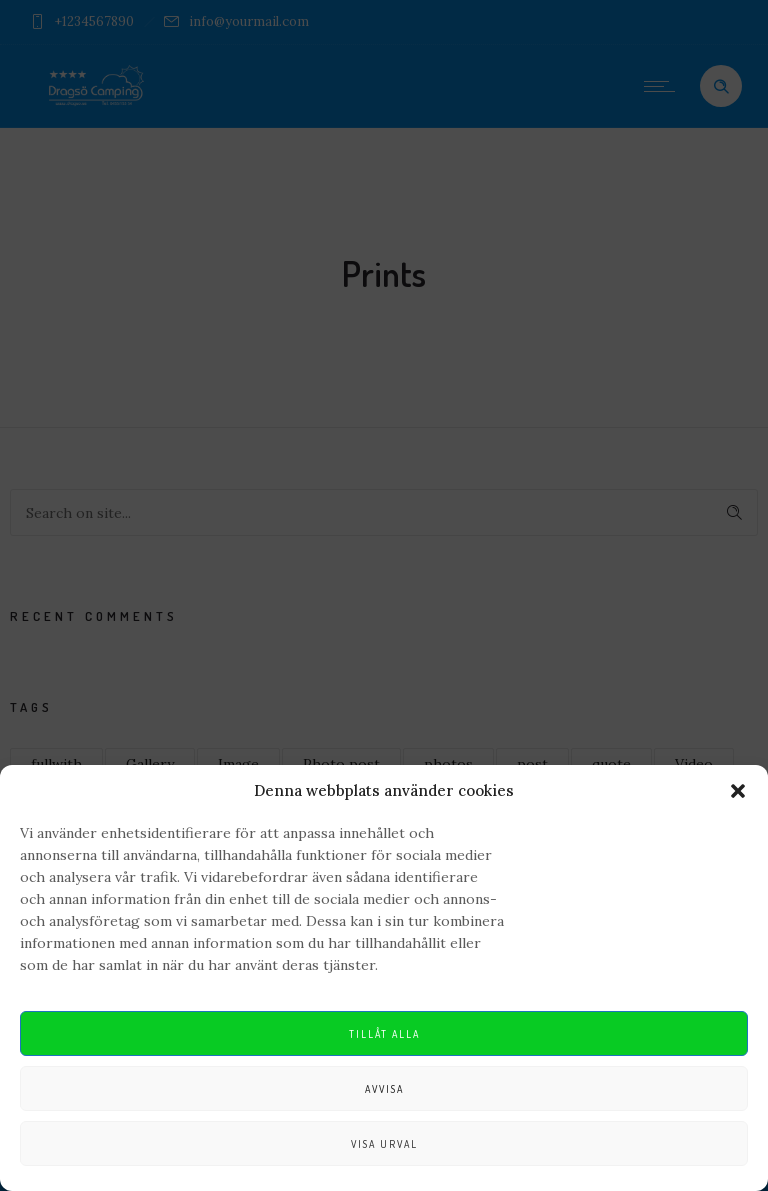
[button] (738, 791)
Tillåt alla (384, 1034)
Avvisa (384, 1089)
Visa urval (384, 1144)
